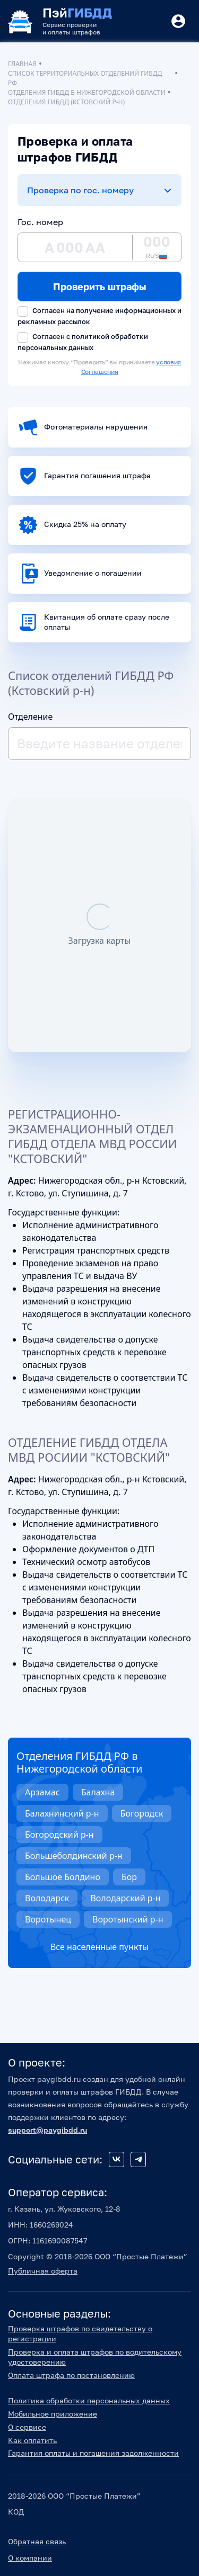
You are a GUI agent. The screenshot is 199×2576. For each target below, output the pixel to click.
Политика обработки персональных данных (89, 2400)
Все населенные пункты (99, 1947)
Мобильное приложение (52, 2413)
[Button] (178, 21)
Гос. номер (40, 222)
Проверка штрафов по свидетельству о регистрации (80, 2333)
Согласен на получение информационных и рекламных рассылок (99, 316)
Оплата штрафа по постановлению (71, 2375)
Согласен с (83, 342)
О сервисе (27, 2426)
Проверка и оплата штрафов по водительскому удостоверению (94, 2356)
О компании (30, 2557)
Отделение (30, 716)
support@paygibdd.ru (47, 2129)
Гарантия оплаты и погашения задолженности (93, 2452)
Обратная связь (37, 2541)
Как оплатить (32, 2440)
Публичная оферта (42, 2270)
